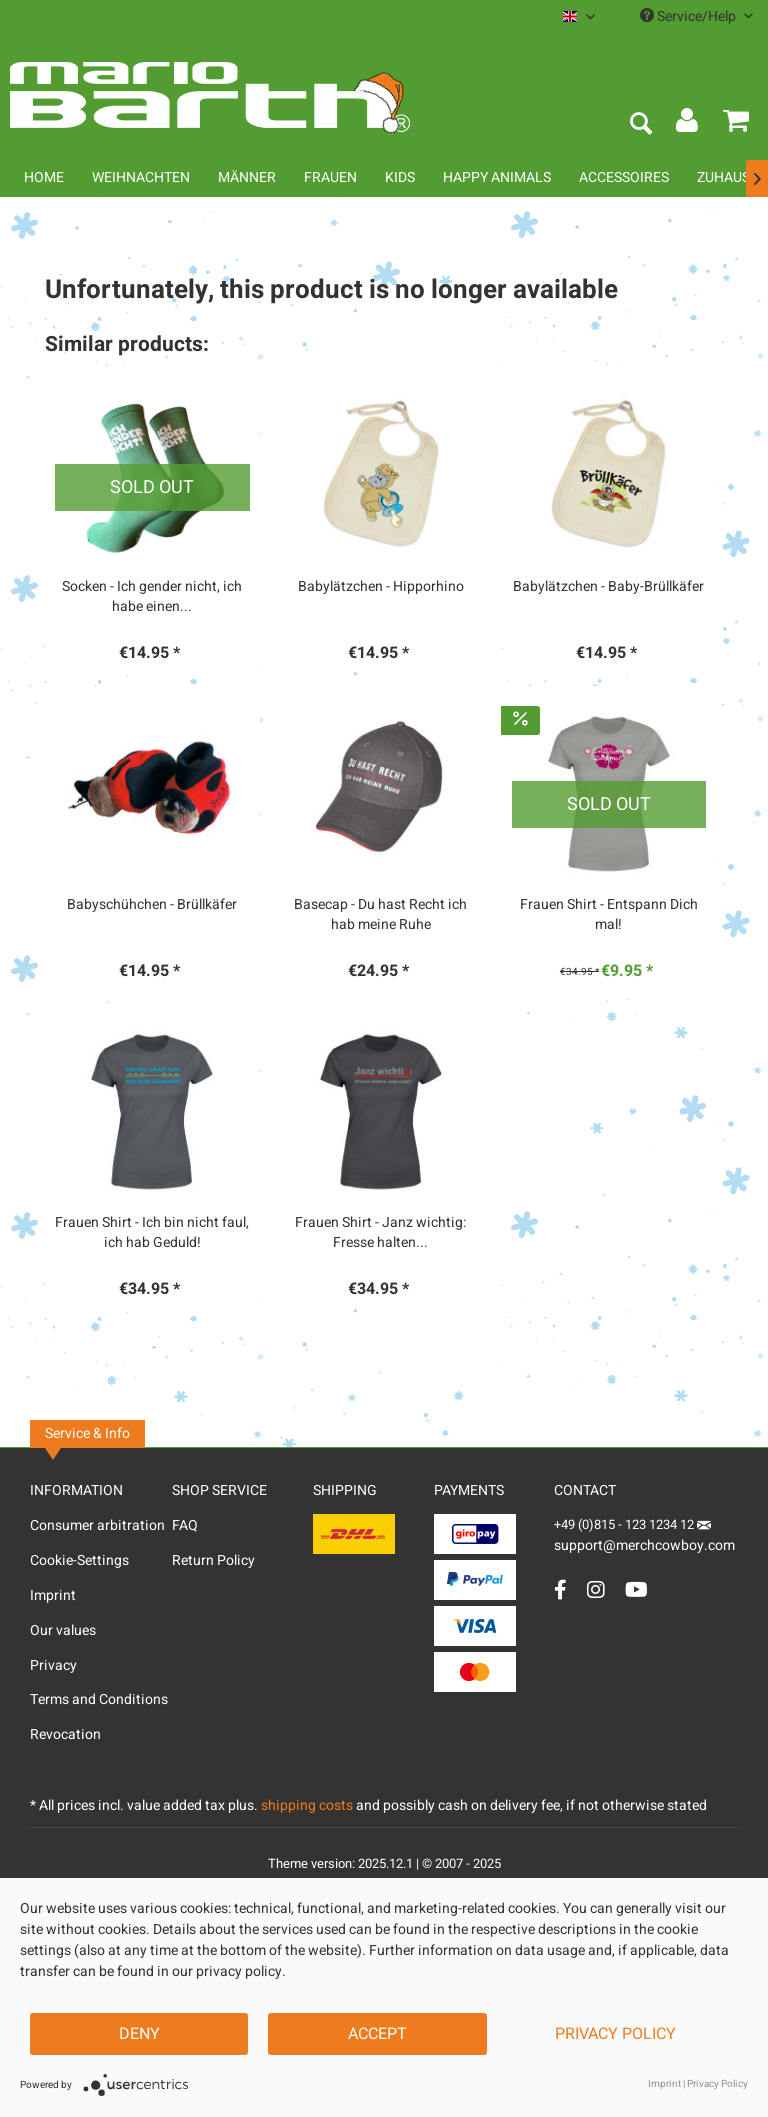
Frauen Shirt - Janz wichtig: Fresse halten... (380, 1233)
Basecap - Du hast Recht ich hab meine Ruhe (380, 915)
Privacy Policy (615, 2034)
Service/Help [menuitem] (696, 16)
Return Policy (213, 1560)
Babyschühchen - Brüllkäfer (152, 905)
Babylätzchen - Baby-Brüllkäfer (608, 587)
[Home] (44, 177)
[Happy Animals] (497, 177)
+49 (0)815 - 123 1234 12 (625, 1524)
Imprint (53, 1595)
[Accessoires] (624, 177)
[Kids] (400, 177)
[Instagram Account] (596, 1589)
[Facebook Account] (560, 1589)
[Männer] (247, 177)
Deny (139, 2034)
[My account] (688, 125)
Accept (377, 2034)
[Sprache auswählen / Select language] (579, 16)
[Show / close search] (640, 125)
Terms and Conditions (99, 1699)
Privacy (53, 1665)
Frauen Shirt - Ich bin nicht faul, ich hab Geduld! (152, 1233)
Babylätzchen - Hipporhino (381, 587)
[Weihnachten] (141, 177)
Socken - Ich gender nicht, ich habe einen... (152, 597)
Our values (63, 1630)
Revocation (65, 1734)
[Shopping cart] (736, 125)
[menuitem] (579, 16)
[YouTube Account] (636, 1589)
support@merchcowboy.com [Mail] (644, 1538)
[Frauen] (330, 177)
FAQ (185, 1525)
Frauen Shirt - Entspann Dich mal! (609, 915)
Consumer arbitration (97, 1525)
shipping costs (307, 1805)
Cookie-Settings (79, 1560)
